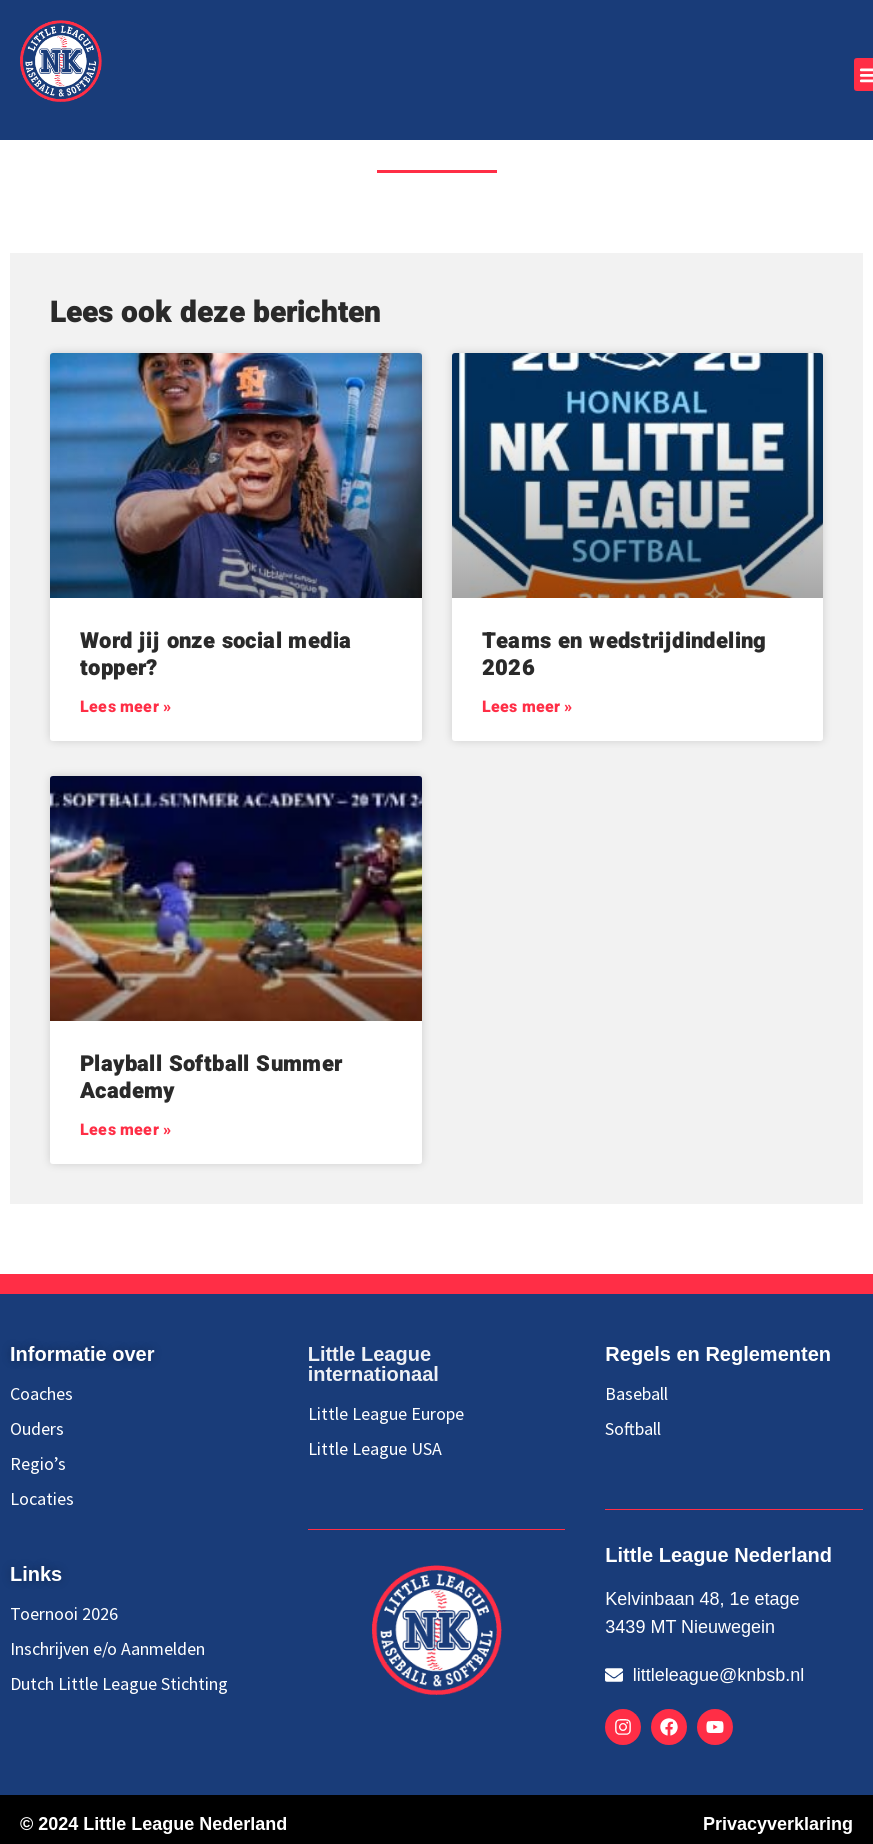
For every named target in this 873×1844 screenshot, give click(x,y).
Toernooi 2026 (64, 1614)
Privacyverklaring (778, 1824)
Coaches (41, 1394)
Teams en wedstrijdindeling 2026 (624, 654)
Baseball (636, 1394)
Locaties (42, 1499)
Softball (633, 1429)
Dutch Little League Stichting (119, 1684)
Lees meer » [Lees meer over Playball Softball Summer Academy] (125, 1130)
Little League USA (375, 1449)
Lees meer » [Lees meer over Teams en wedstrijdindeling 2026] (527, 707)
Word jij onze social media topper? (215, 654)
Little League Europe (386, 1414)
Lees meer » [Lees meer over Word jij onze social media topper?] (125, 707)
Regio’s (38, 1464)
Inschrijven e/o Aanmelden (107, 1649)
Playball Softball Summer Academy (211, 1077)
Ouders (37, 1429)
